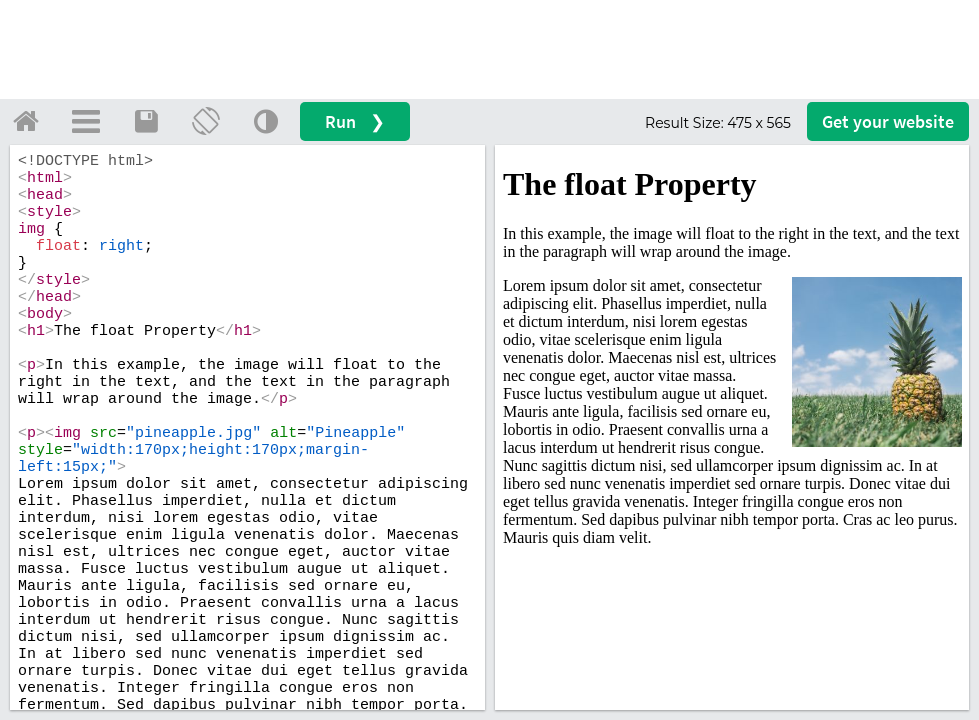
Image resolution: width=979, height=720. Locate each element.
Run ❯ (355, 121)
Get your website (888, 121)
